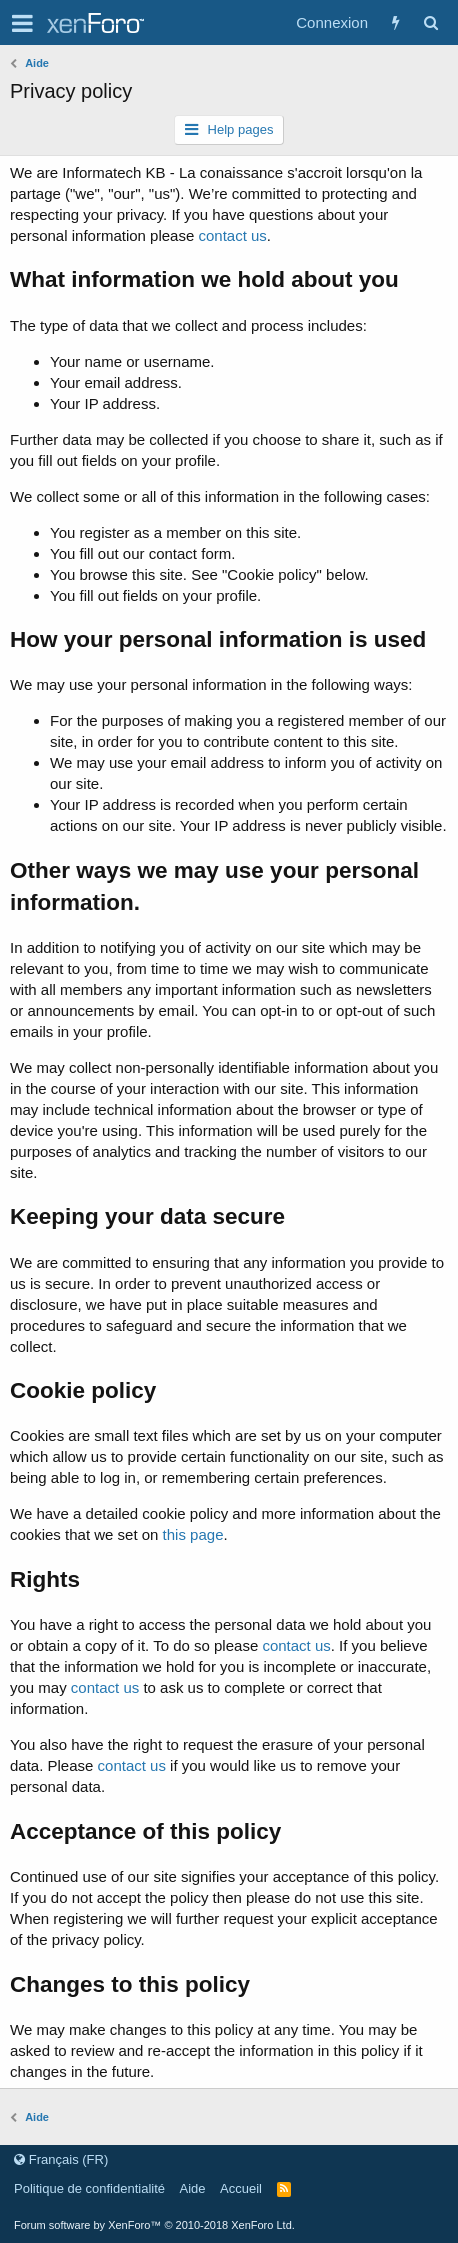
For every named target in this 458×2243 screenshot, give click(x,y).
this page (193, 1534)
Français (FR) (61, 2159)
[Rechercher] (430, 22)
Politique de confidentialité (89, 2188)
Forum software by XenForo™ (154, 2225)
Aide (193, 2188)
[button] (22, 23)
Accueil (241, 2188)
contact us (232, 235)
